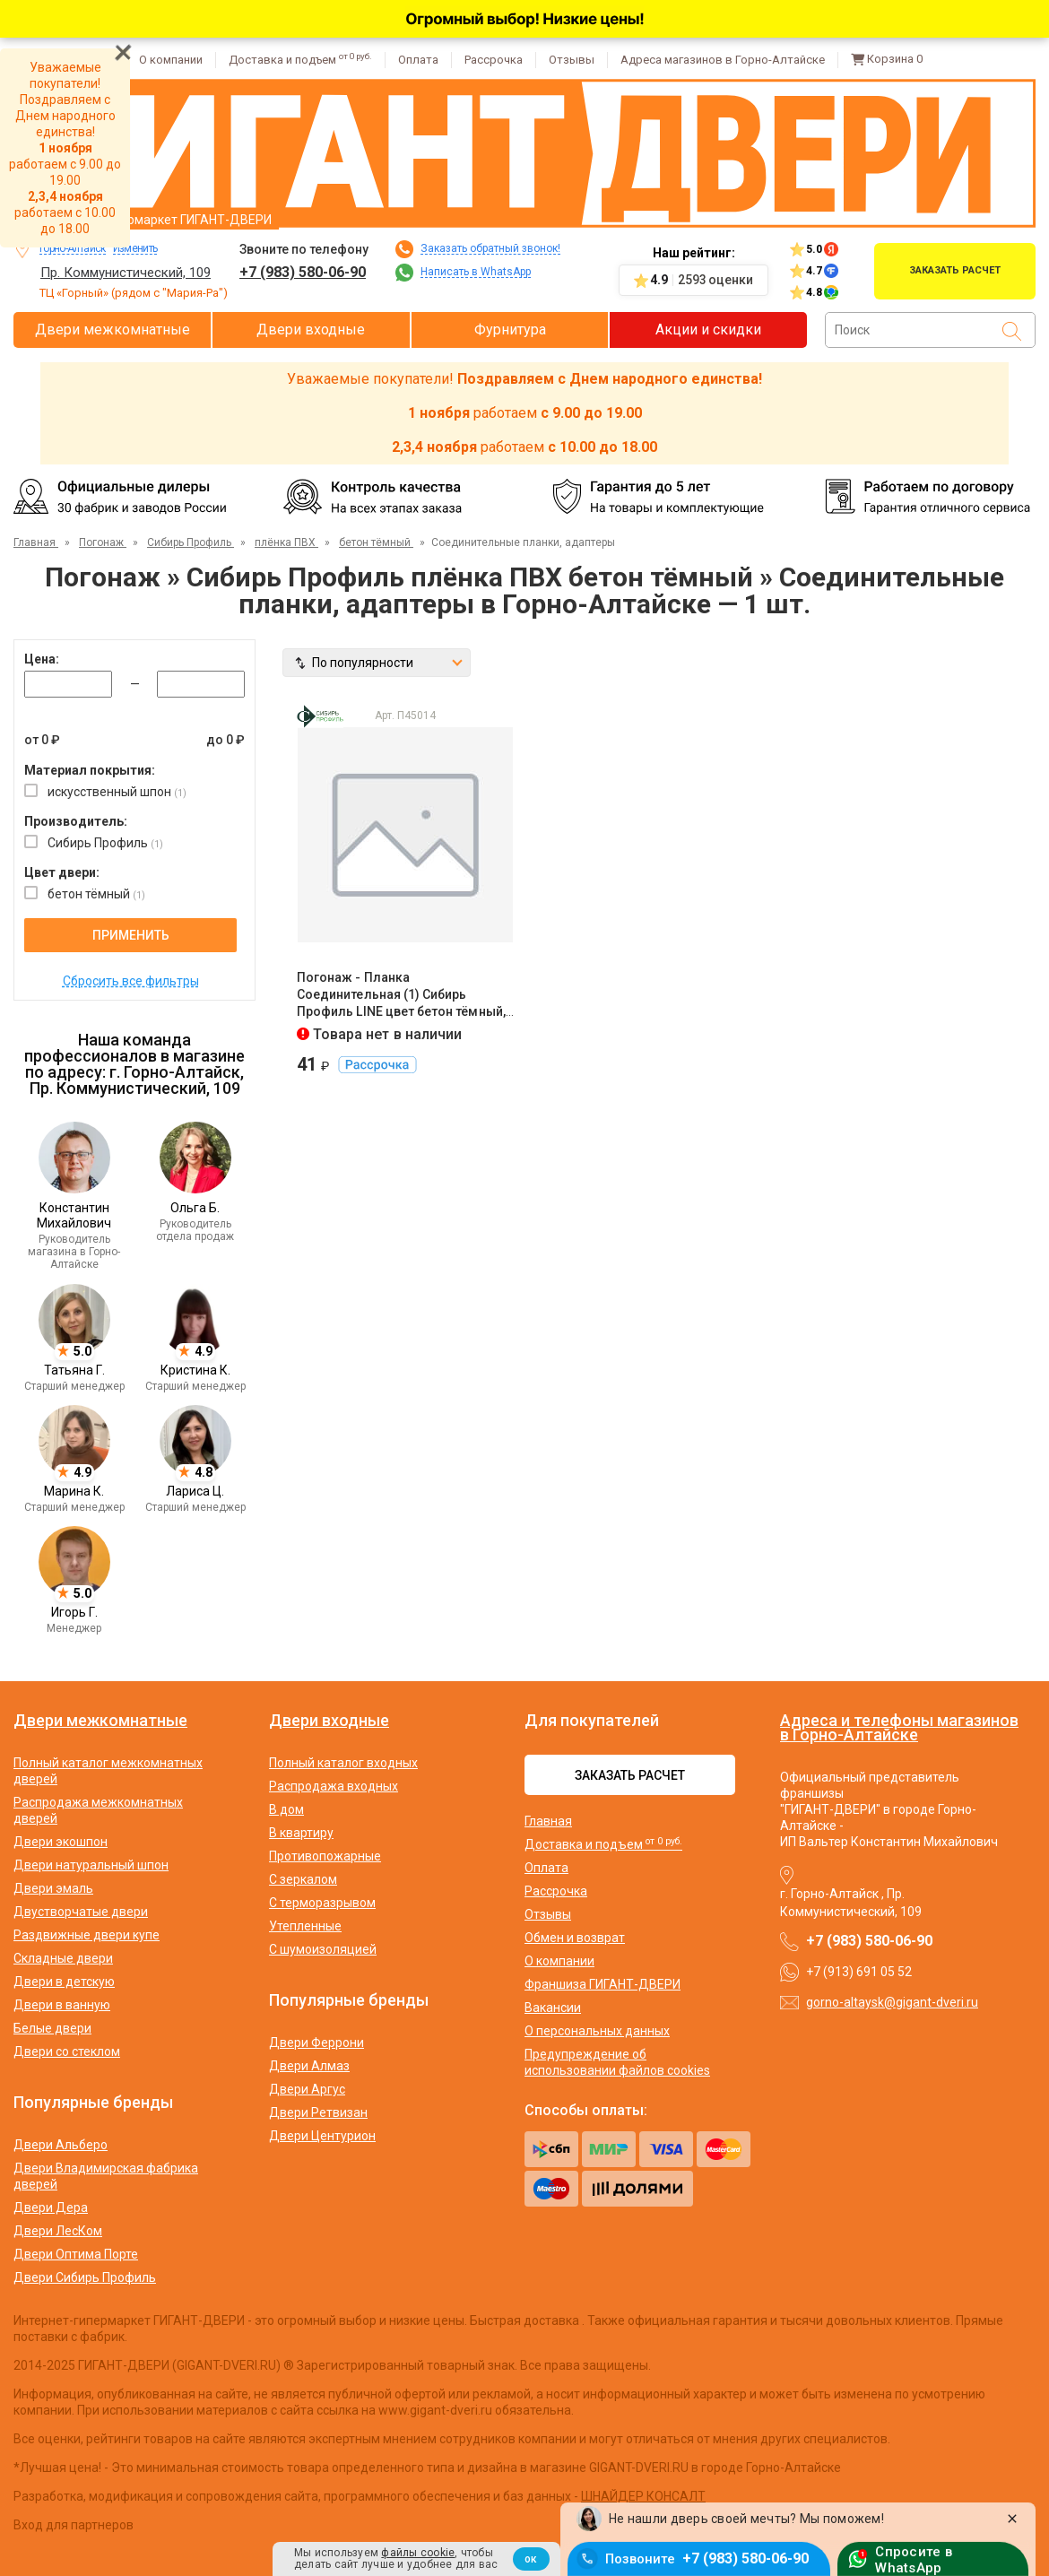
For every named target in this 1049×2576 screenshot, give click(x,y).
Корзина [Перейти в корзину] (887, 59)
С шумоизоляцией (323, 1949)
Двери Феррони (316, 2042)
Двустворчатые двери (80, 1911)
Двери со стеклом (66, 2051)
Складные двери (63, 1958)
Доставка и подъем (300, 59)
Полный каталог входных (343, 1763)
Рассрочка (493, 59)
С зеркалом (303, 1879)
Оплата (418, 59)
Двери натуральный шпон (91, 1865)
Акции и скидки (708, 329)
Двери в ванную (61, 2005)
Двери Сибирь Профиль (84, 2277)
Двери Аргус (307, 2089)
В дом (286, 1809)
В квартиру (301, 1833)
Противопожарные (325, 1856)
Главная (548, 1821)
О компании (171, 59)
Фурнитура (510, 329)
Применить (130, 935)
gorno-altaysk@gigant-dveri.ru (892, 2002)
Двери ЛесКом (57, 2231)
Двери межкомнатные (112, 329)
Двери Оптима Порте (75, 2254)
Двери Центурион (322, 2136)
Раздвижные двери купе (86, 1935)
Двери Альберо (60, 2145)
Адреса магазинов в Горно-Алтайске (722, 59)
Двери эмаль (53, 1888)
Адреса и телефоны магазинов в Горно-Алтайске (899, 1727)
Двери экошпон (60, 1841)
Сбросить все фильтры (131, 981)
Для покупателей (591, 1720)
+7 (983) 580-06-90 (302, 272)
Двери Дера (50, 2207)
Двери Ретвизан (318, 2112)
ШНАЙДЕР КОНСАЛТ (643, 2496)
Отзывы (571, 59)
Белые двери (52, 2028)
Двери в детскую (64, 1981)
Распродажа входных (333, 1786)
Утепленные (305, 1926)
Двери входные (310, 329)
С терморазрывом (322, 1902)
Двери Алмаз (309, 2066)
